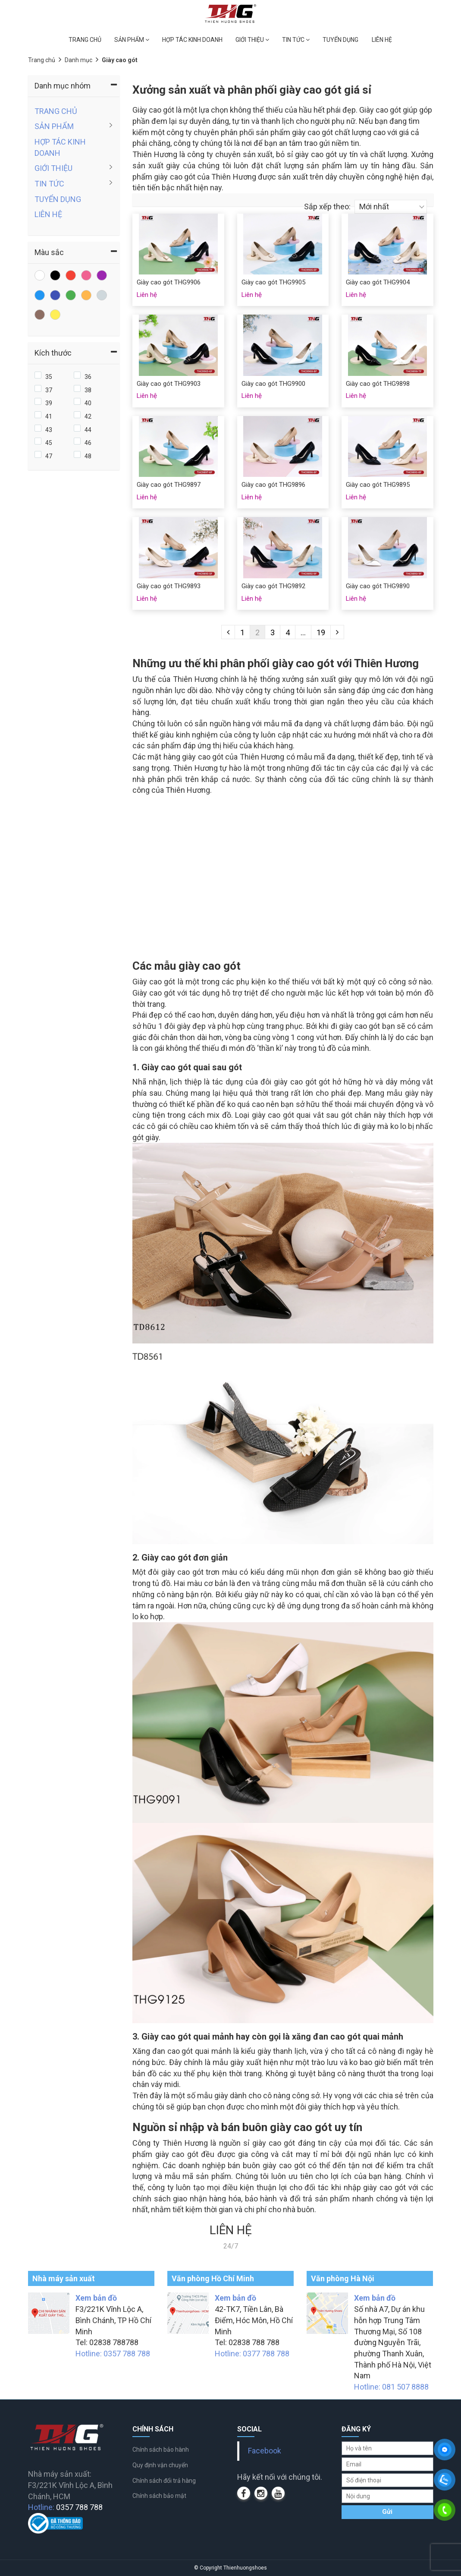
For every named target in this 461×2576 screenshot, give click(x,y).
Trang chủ (41, 60)
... (303, 632)
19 (321, 632)
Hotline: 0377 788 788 (252, 2353)
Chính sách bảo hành (160, 2449)
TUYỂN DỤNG (340, 39)
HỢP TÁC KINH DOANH (192, 39)
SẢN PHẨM (131, 39)
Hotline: (65, 2507)
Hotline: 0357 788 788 (112, 2353)
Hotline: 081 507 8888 (391, 2386)
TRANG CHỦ (85, 39)
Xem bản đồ (96, 2297)
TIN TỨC (296, 39)
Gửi (387, 2512)
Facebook (264, 2451)
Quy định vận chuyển (160, 2465)
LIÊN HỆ (382, 39)
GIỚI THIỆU (252, 39)
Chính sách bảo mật (159, 2495)
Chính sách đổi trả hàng (164, 2480)
